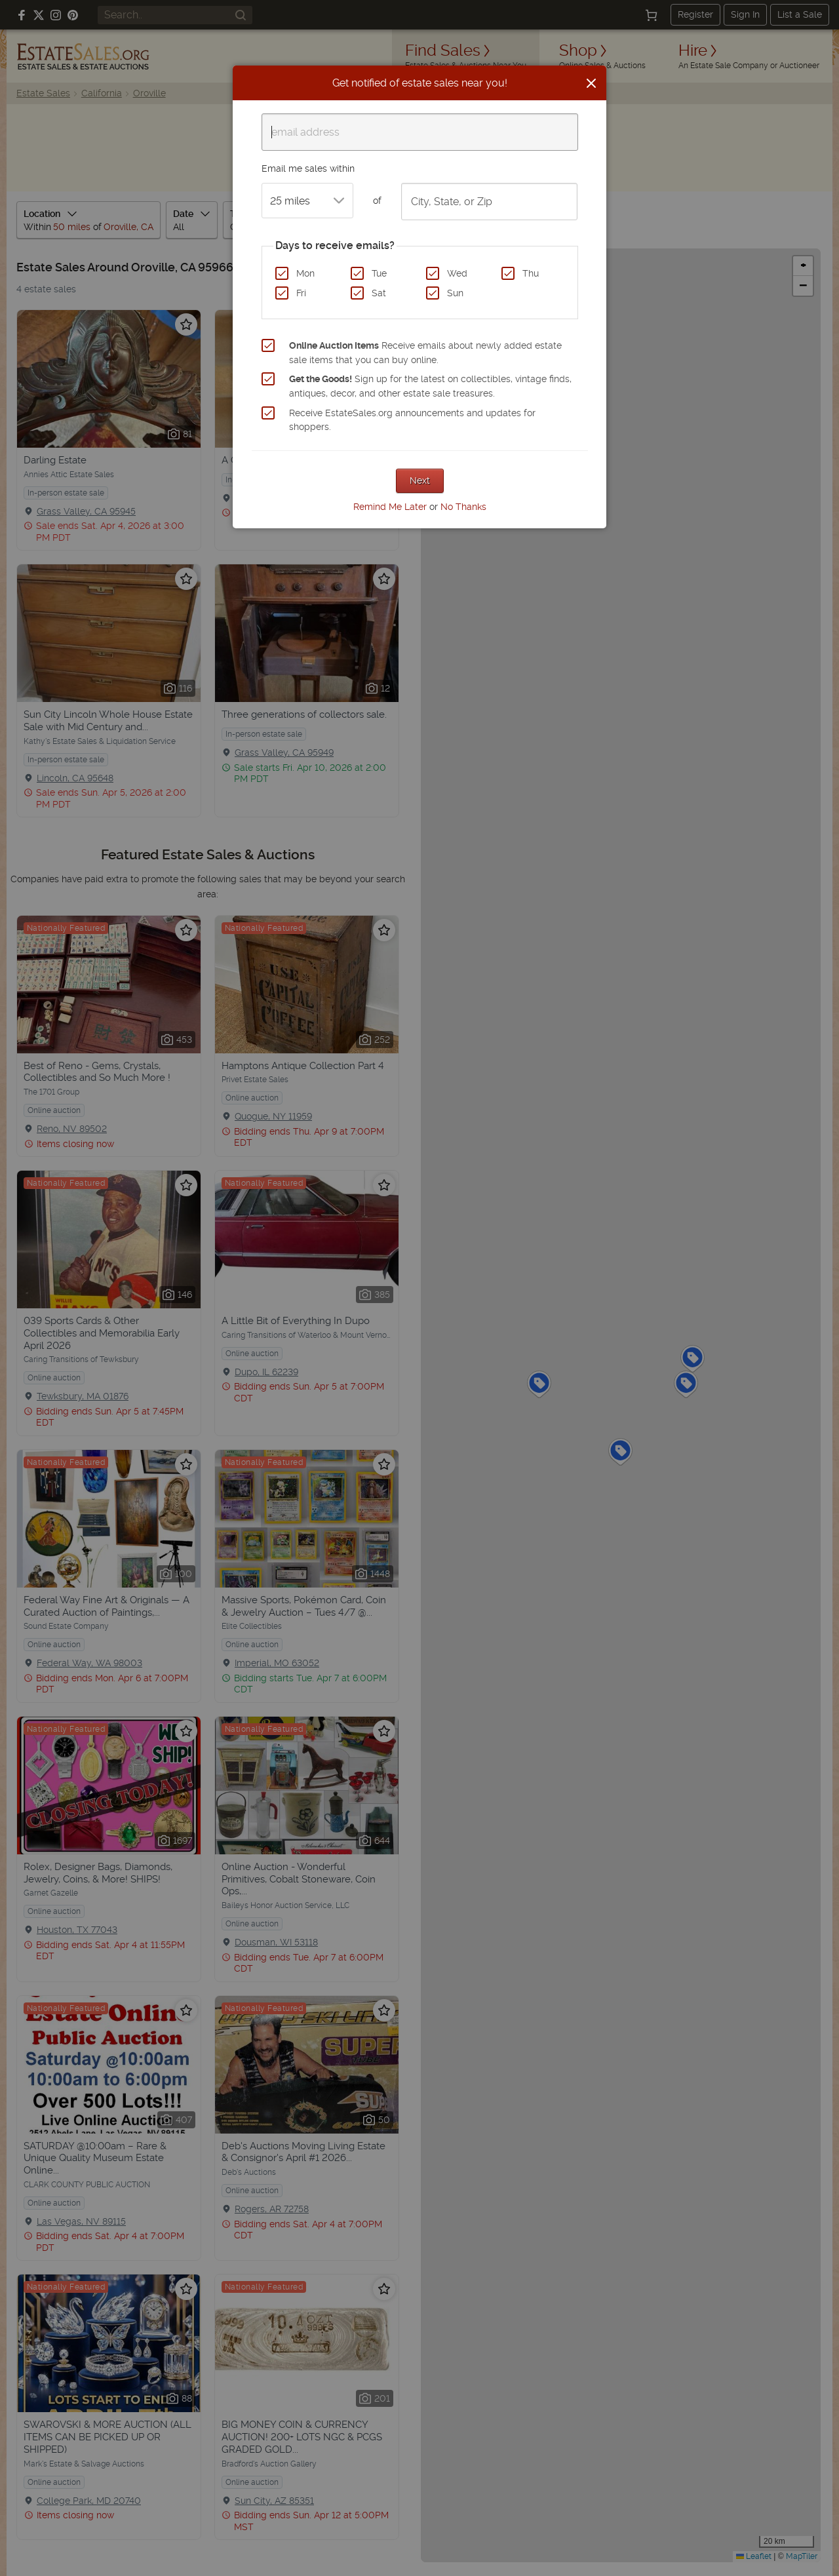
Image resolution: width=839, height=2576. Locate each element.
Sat (379, 293)
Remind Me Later (390, 506)
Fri (301, 293)
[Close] (591, 83)
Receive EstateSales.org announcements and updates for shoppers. (412, 420)
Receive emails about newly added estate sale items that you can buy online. (425, 352)
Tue (379, 273)
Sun (455, 293)
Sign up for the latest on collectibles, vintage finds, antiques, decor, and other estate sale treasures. (430, 386)
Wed (457, 273)
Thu (530, 273)
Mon (305, 273)
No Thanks (463, 506)
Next (420, 480)
